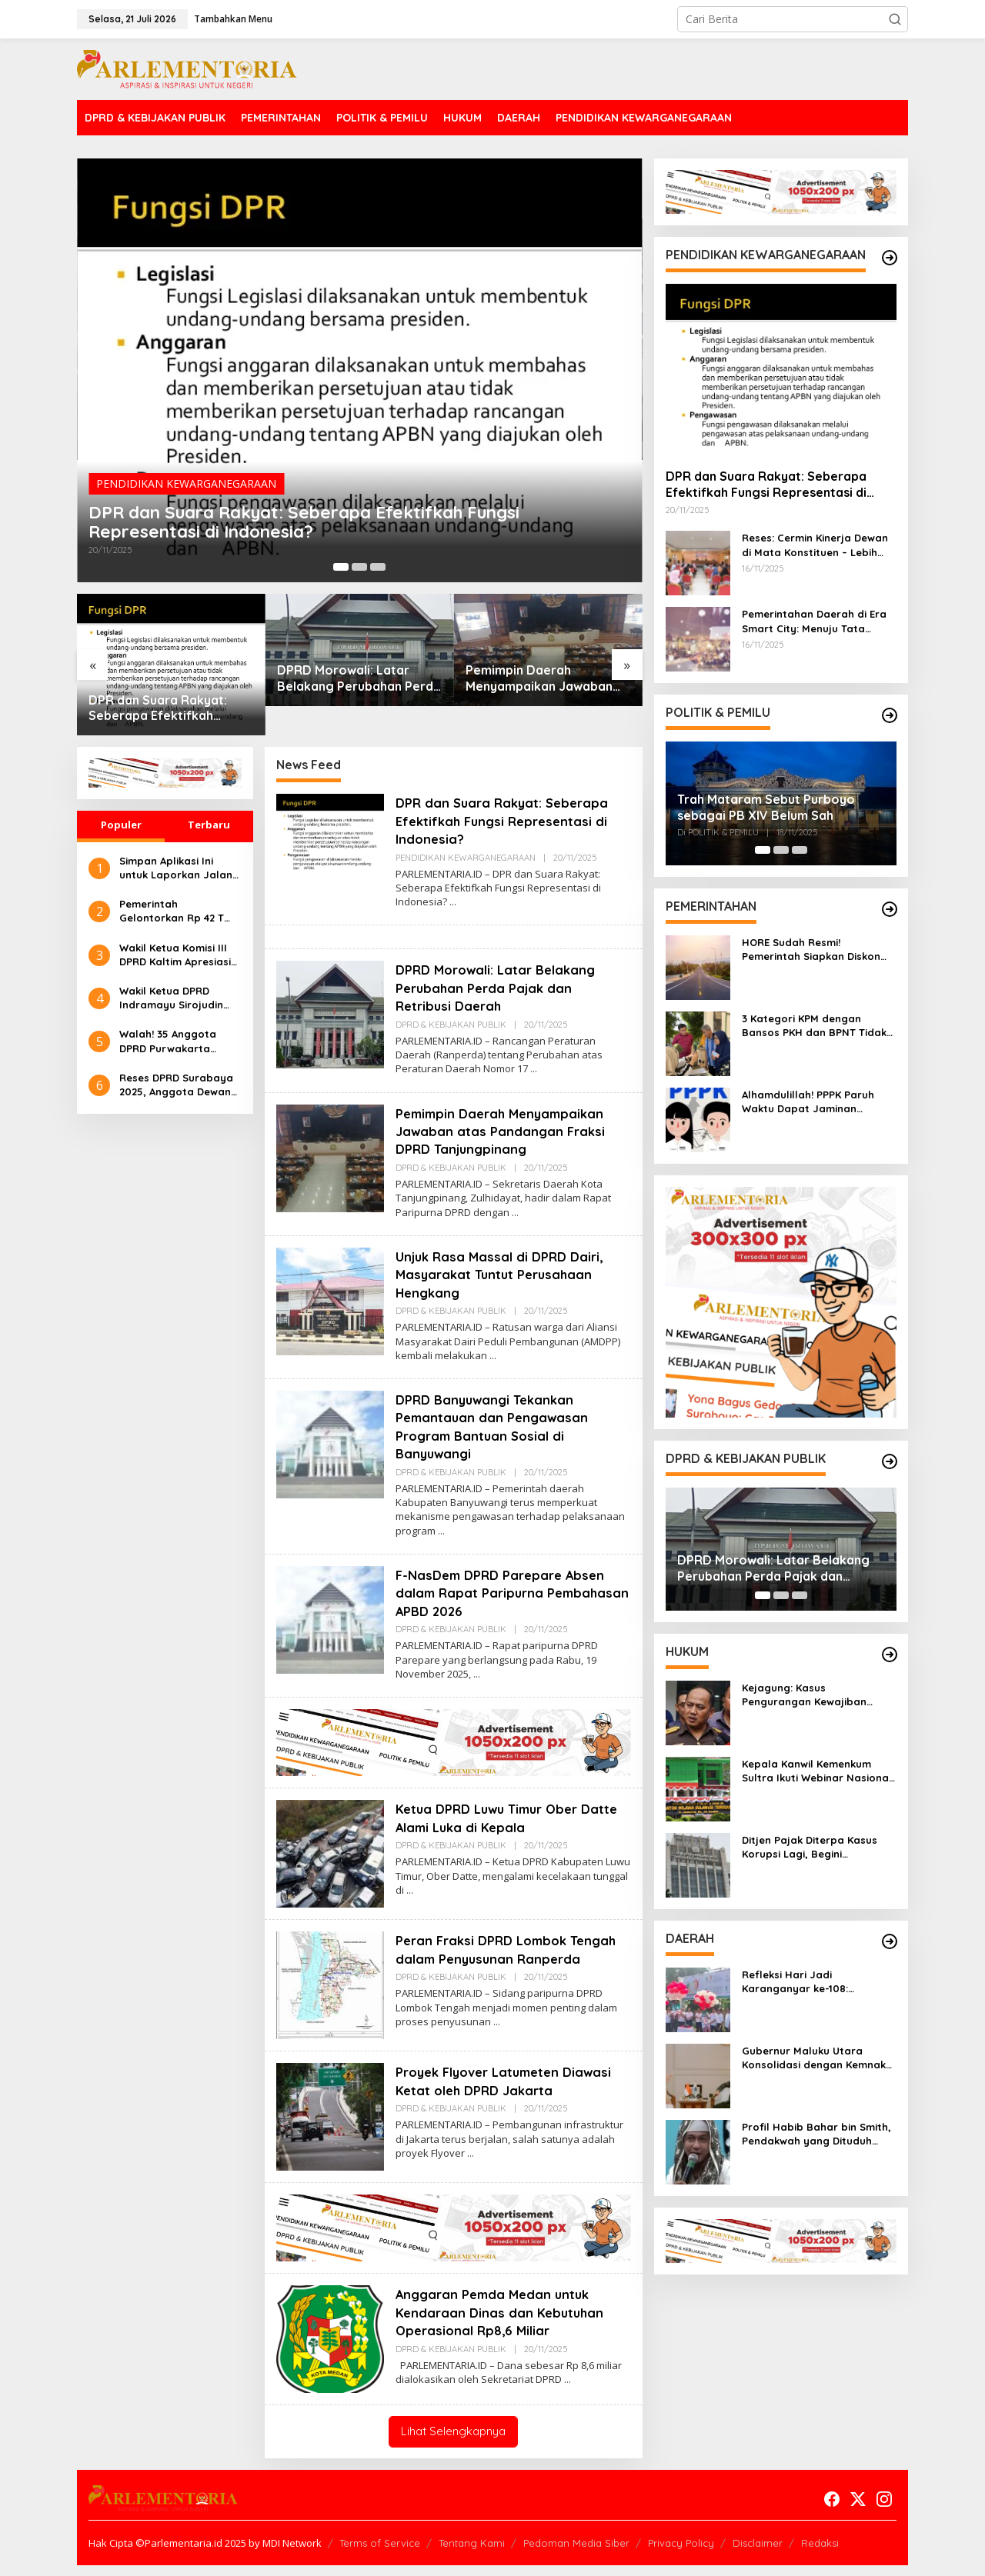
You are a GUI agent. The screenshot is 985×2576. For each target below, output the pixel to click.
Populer (121, 824)
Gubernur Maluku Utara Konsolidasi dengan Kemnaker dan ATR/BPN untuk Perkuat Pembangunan (819, 2057)
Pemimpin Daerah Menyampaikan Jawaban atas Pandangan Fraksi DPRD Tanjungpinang (539, 678)
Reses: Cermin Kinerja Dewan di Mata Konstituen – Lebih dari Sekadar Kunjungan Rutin (818, 545)
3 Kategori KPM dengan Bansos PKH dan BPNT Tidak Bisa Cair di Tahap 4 (814, 1025)
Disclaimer (758, 2554)
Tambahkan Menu (233, 18)
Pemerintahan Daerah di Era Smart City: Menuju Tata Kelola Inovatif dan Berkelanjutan (814, 621)
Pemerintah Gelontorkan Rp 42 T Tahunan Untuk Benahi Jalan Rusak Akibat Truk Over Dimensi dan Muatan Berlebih (176, 911)
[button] (895, 19)
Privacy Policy (681, 2554)
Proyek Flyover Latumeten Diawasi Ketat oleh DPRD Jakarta (512, 2091)
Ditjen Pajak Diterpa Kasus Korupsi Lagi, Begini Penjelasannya (809, 1847)
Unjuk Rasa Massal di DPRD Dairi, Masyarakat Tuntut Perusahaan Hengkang (505, 1274)
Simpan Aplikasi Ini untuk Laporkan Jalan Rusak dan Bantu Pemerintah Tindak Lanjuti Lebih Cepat (175, 868)
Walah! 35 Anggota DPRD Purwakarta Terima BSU (167, 1041)
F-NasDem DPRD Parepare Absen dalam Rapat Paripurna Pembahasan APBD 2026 (507, 1592)
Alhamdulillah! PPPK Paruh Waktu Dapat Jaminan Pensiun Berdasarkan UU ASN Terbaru (816, 1101)
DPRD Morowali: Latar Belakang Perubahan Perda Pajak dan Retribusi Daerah (359, 678)
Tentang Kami (472, 2554)
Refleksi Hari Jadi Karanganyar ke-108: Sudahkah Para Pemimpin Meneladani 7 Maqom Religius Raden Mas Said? (817, 1981)
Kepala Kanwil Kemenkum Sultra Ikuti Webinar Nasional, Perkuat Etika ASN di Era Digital (818, 1771)
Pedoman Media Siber (576, 2554)
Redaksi (820, 2554)
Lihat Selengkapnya (453, 2442)
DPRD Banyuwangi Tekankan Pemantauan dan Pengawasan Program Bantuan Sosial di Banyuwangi (496, 1425)
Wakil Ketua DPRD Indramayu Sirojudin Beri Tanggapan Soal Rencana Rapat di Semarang (173, 998)
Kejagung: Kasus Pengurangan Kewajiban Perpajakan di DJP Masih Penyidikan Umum (805, 1694)
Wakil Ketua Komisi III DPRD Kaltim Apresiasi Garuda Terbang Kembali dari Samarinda (175, 954)
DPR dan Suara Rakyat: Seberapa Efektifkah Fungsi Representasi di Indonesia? (338, 516)
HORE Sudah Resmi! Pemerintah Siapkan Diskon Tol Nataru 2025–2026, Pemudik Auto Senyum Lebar (814, 949)
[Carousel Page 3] (378, 567)
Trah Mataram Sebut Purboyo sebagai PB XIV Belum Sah (766, 807)
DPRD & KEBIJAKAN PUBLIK (451, 1023)
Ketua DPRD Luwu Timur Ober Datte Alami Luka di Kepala (495, 1817)
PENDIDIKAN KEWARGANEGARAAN (186, 472)
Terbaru (209, 824)
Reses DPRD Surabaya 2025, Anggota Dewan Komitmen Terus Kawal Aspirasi (176, 1084)
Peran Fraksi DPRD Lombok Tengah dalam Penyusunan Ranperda (487, 1957)
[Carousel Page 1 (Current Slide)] (341, 567)
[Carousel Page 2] (359, 567)
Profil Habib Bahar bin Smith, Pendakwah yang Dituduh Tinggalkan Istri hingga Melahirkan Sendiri (816, 2134)
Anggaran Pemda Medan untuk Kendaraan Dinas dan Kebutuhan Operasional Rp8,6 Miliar (504, 2324)
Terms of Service (379, 2554)
